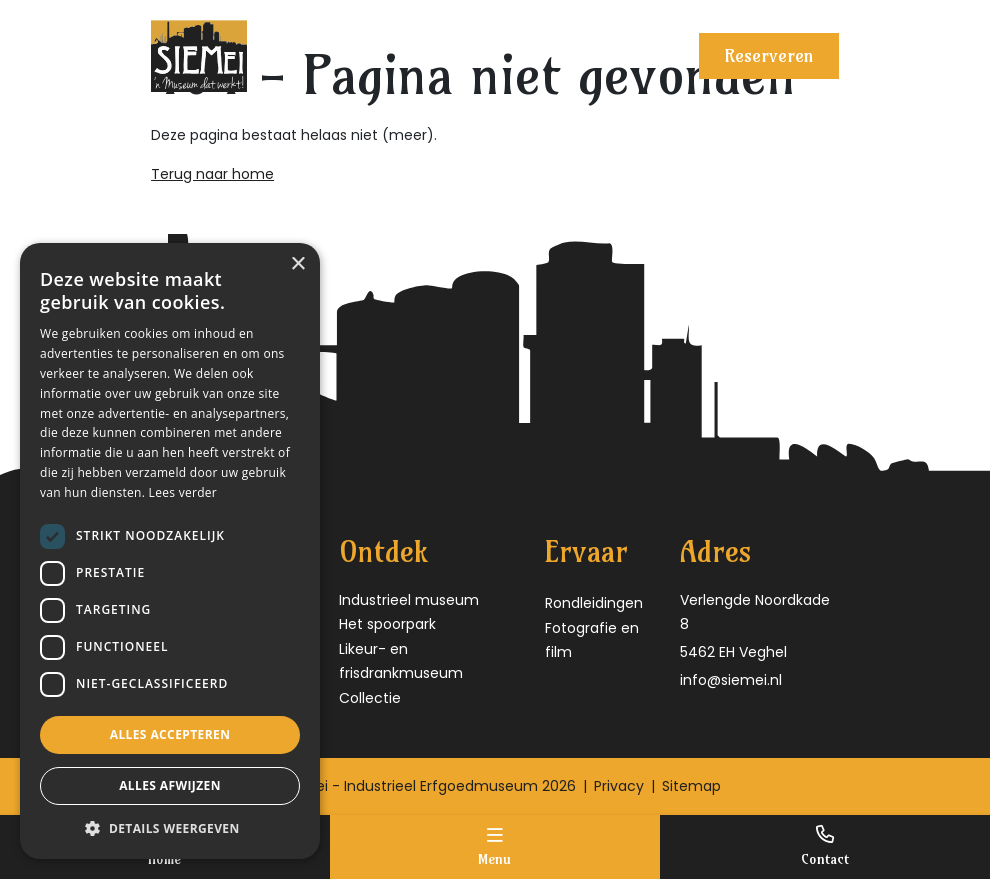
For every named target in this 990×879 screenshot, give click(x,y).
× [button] (297, 264)
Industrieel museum (409, 600)
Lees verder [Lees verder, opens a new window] (183, 492)
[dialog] (170, 551)
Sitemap (691, 786)
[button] (170, 828)
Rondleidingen (594, 603)
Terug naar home (212, 174)
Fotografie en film (592, 640)
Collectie (370, 698)
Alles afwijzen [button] (170, 785)
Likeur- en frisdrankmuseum (401, 661)
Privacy (619, 786)
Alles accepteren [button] (170, 734)
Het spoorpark (387, 624)
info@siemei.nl (731, 680)
